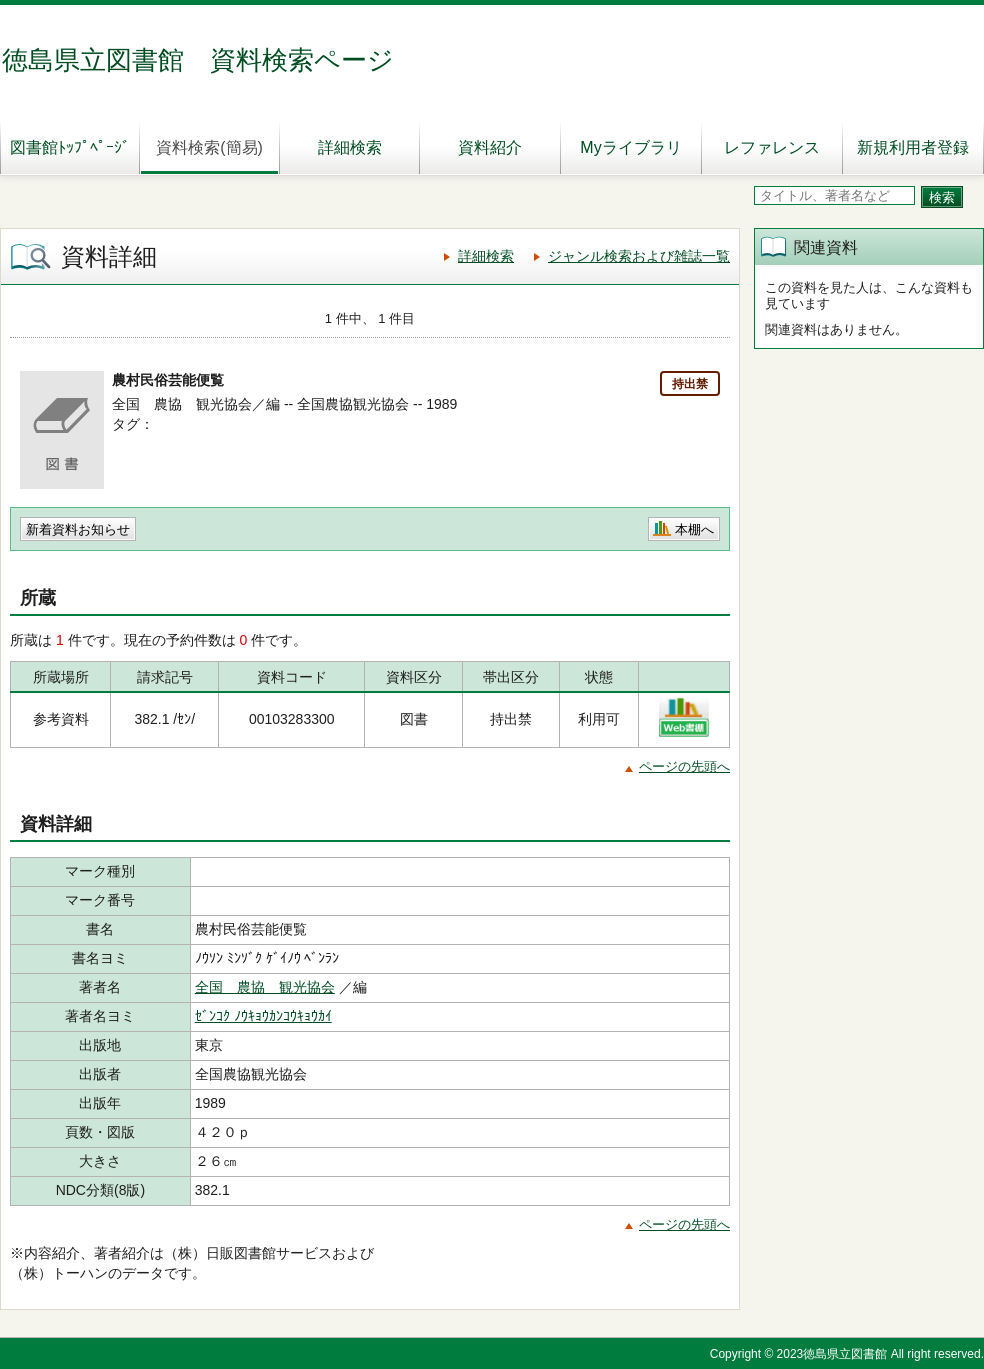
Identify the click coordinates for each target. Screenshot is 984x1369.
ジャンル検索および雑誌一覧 (639, 256)
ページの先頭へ (684, 766)
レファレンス (772, 147)
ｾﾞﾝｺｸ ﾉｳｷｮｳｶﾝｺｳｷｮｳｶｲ (263, 1016)
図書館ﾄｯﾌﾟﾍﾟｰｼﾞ (70, 147)
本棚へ (694, 529)
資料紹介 (490, 147)
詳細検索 (350, 147)
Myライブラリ (630, 147)
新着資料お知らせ (78, 529)
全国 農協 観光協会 (265, 987)
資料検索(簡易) (209, 147)
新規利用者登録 (913, 147)
